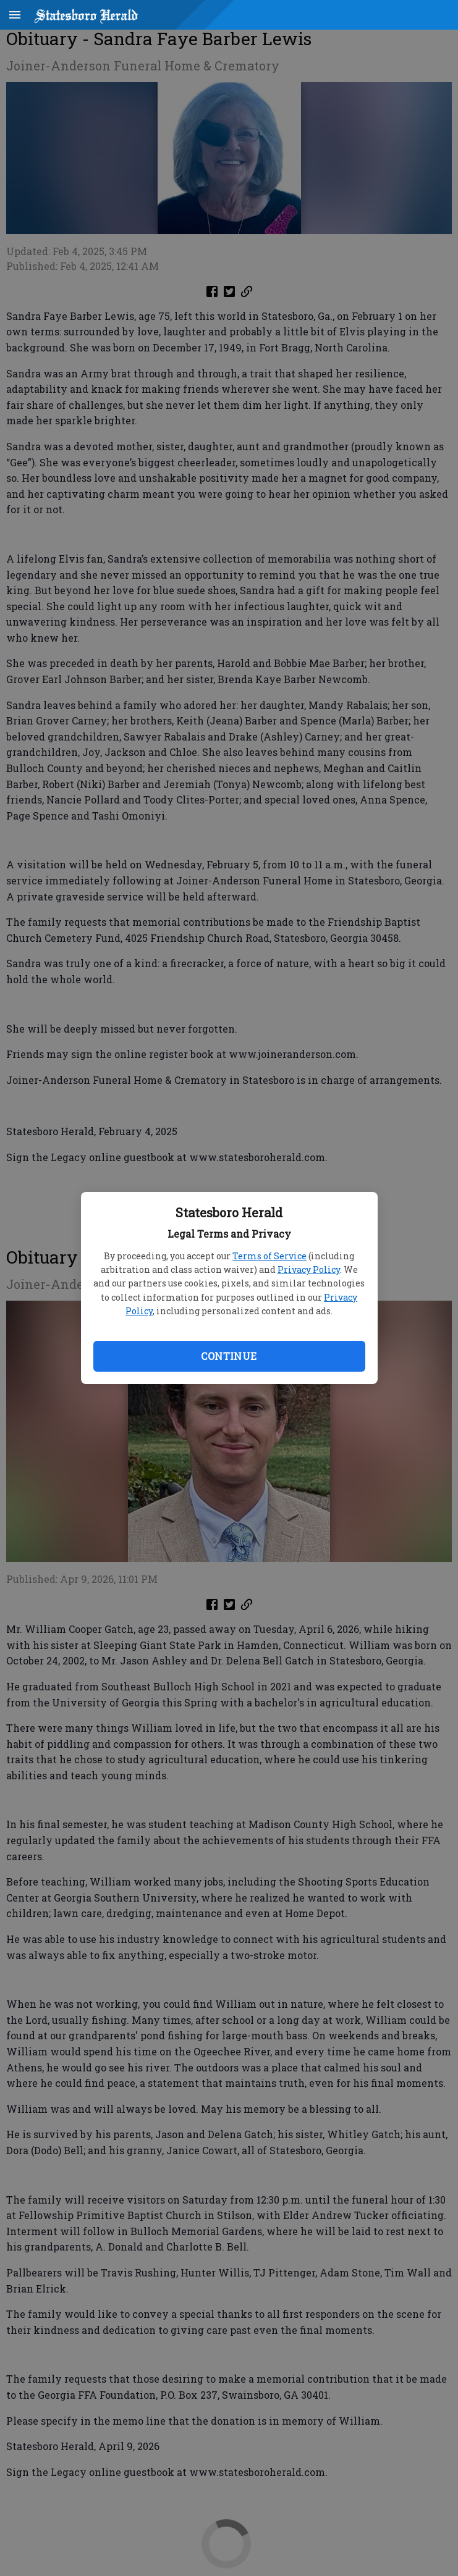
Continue (229, 1355)
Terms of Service (269, 1256)
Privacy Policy (309, 1269)
